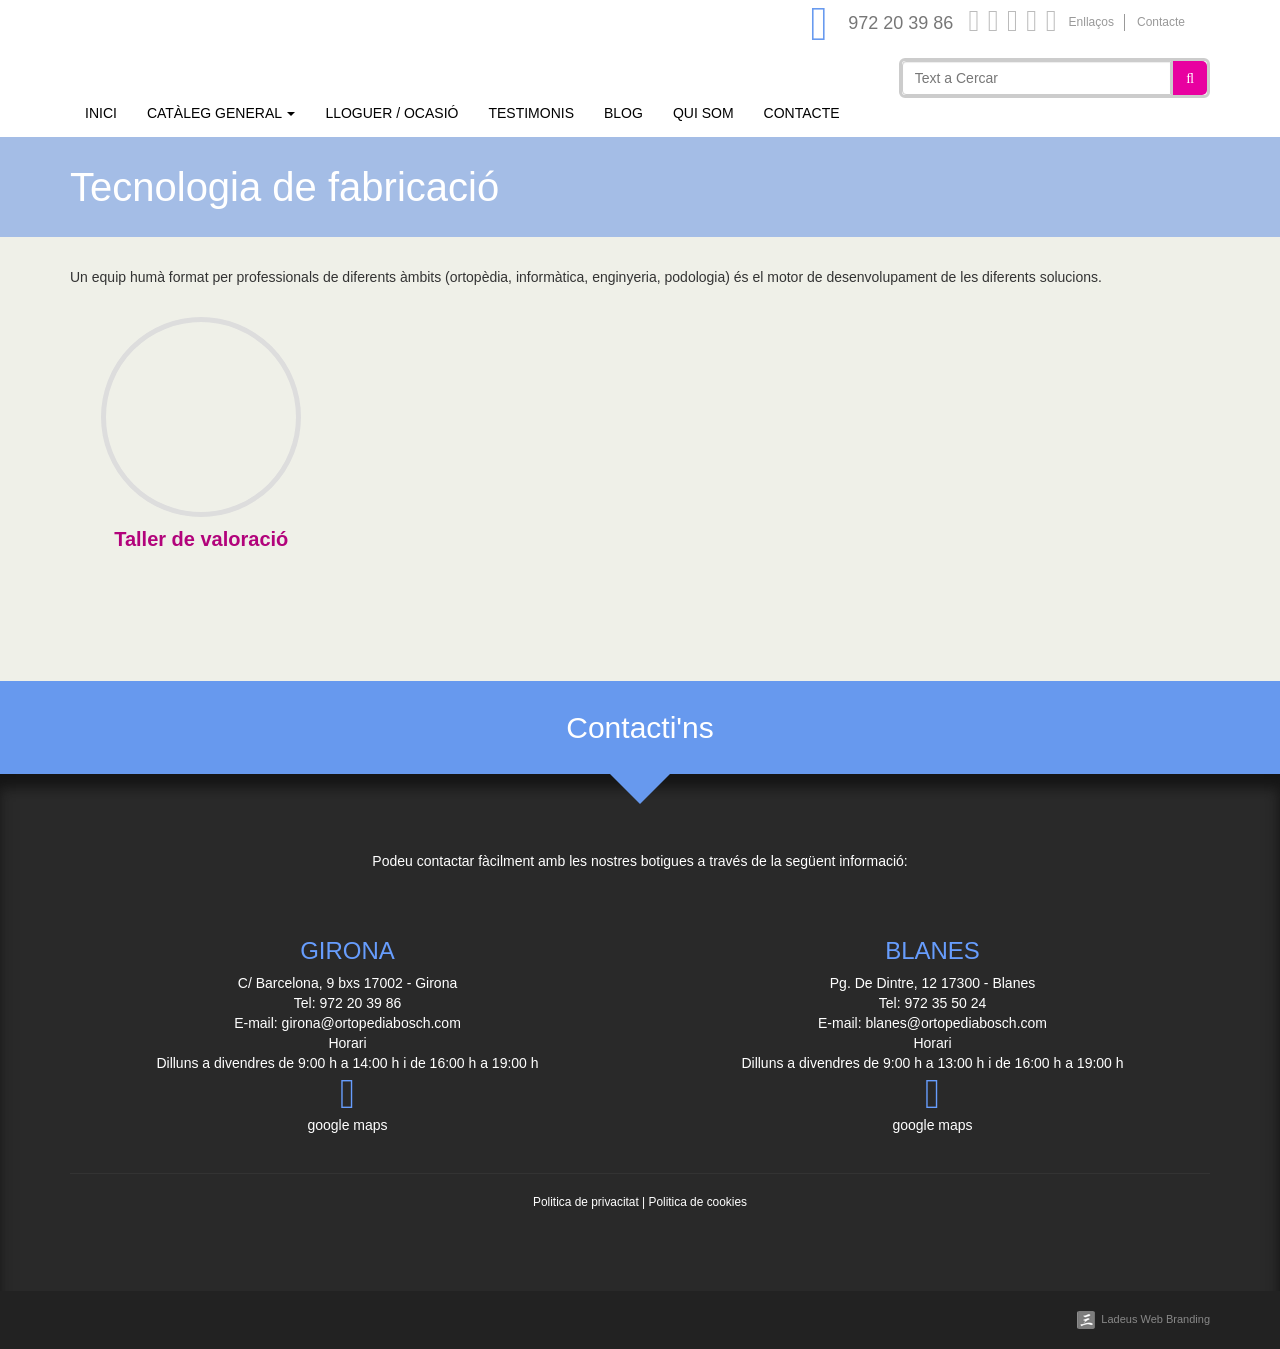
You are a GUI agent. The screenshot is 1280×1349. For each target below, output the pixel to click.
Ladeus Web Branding (1155, 1319)
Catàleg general (221, 113)
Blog (623, 113)
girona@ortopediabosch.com (371, 1023)
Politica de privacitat (586, 1202)
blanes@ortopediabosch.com (956, 1023)
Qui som (703, 113)
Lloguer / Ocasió (391, 113)
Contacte (1161, 22)
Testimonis (531, 113)
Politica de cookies (697, 1202)
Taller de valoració (201, 539)
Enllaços (1091, 22)
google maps (347, 1103)
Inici (101, 113)
